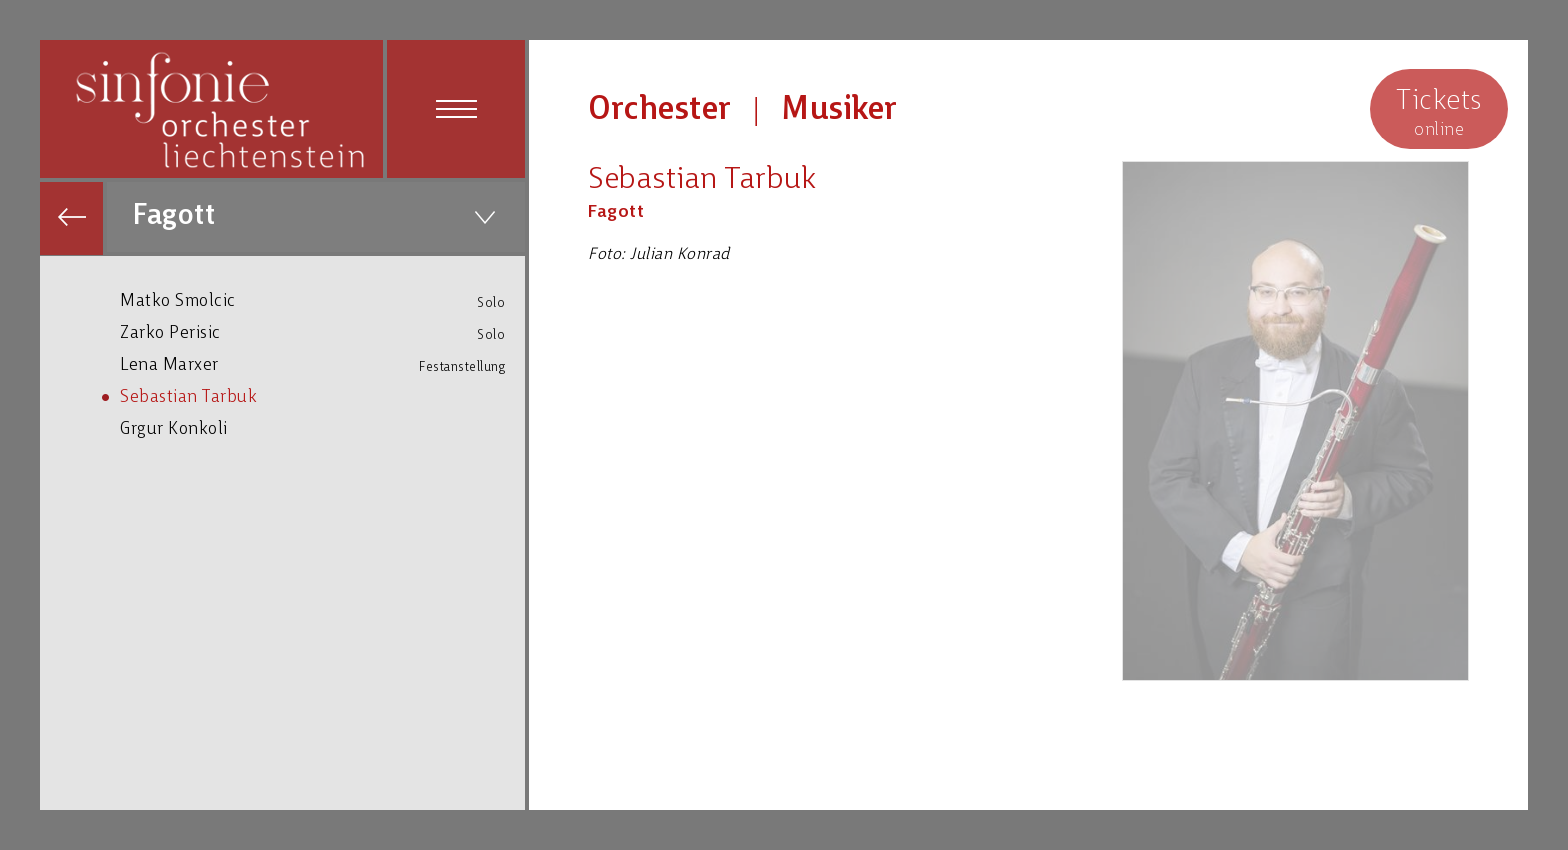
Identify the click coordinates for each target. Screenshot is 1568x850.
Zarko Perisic (322, 333)
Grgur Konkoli (322, 428)
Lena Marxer (322, 365)
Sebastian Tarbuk (322, 396)
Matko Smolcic (322, 301)
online (1439, 111)
